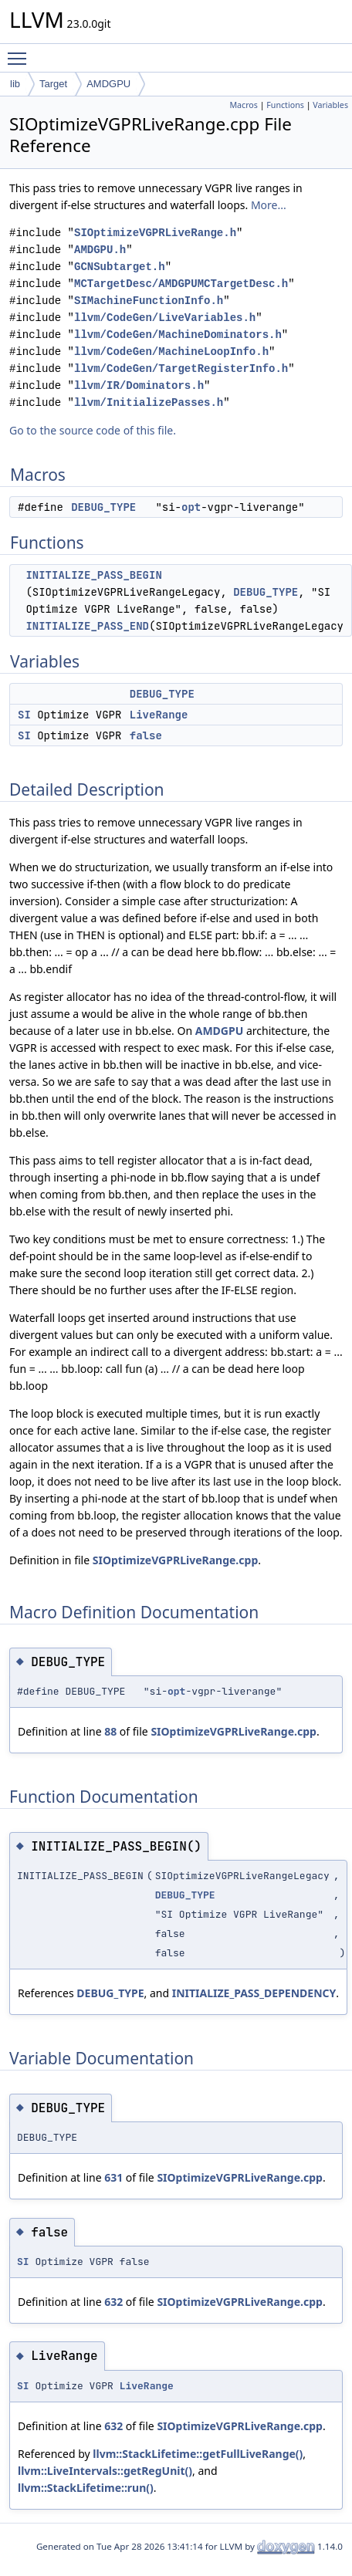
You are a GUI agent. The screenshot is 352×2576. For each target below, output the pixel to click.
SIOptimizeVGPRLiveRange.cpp (176, 1560)
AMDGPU (108, 84)
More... (268, 205)
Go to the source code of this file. (92, 430)
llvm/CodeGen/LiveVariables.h (165, 317)
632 (113, 2301)
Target (53, 84)
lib (15, 84)
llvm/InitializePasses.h (148, 402)
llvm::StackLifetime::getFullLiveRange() (198, 2453)
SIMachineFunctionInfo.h (148, 300)
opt (191, 507)
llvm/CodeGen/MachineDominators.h (178, 334)
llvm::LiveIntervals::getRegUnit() (105, 2470)
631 (113, 2177)
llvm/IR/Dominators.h (139, 385)
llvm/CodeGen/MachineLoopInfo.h (171, 351)
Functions (285, 105)
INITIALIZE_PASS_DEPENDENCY (254, 1993)
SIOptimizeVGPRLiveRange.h (155, 232)
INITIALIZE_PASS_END (87, 626)
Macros (243, 105)
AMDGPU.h (100, 249)
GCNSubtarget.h (119, 266)
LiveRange (159, 715)
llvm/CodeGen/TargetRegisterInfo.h (181, 368)
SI (24, 715)
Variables (330, 105)
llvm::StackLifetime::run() (86, 2487)
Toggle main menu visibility (21, 51)
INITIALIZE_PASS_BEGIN (93, 575)
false (146, 735)
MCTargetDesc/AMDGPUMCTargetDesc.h (181, 283)
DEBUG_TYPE (103, 507)
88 (110, 1731)
